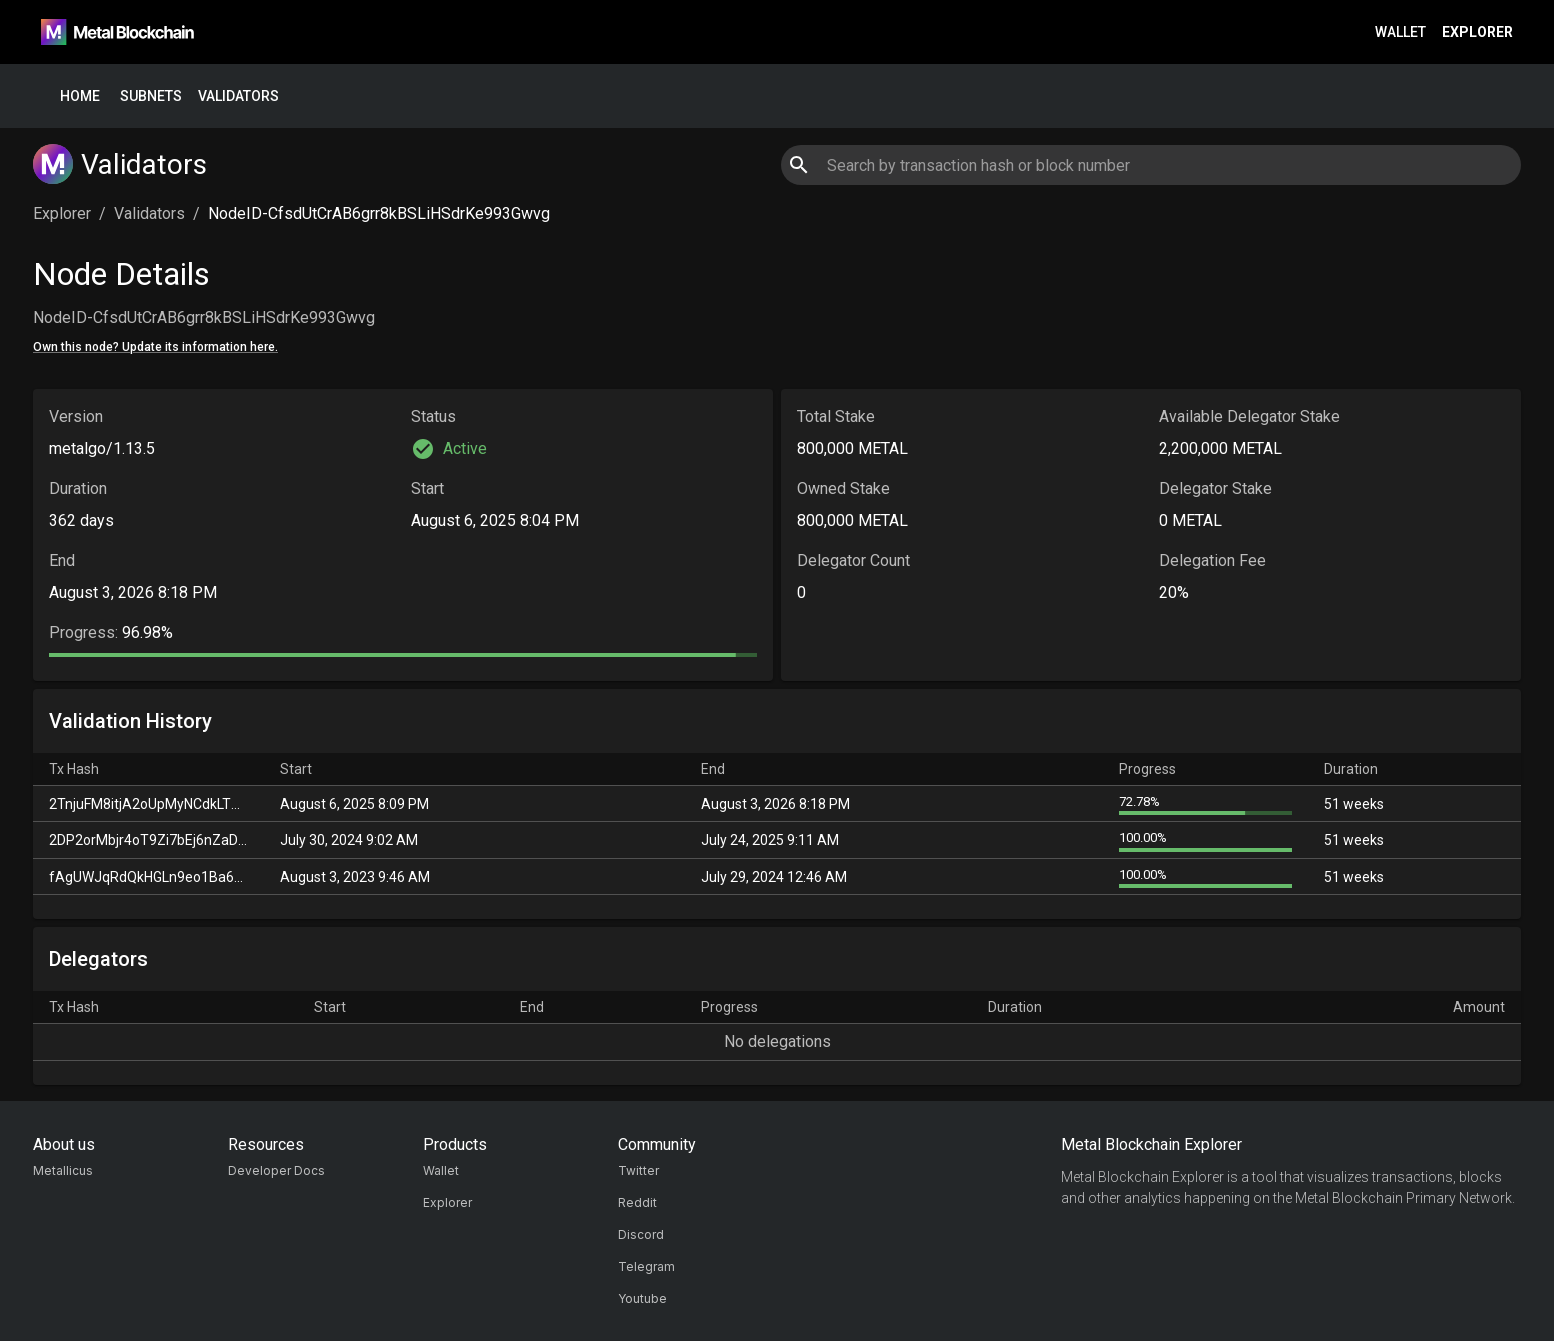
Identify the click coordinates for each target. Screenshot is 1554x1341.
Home (80, 96)
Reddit (637, 1202)
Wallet (1400, 32)
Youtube (642, 1298)
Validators (238, 96)
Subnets (151, 96)
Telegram (646, 1266)
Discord (641, 1234)
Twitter (638, 1170)
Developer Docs (276, 1170)
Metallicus (63, 1170)
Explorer (1477, 32)
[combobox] (1150, 165)
